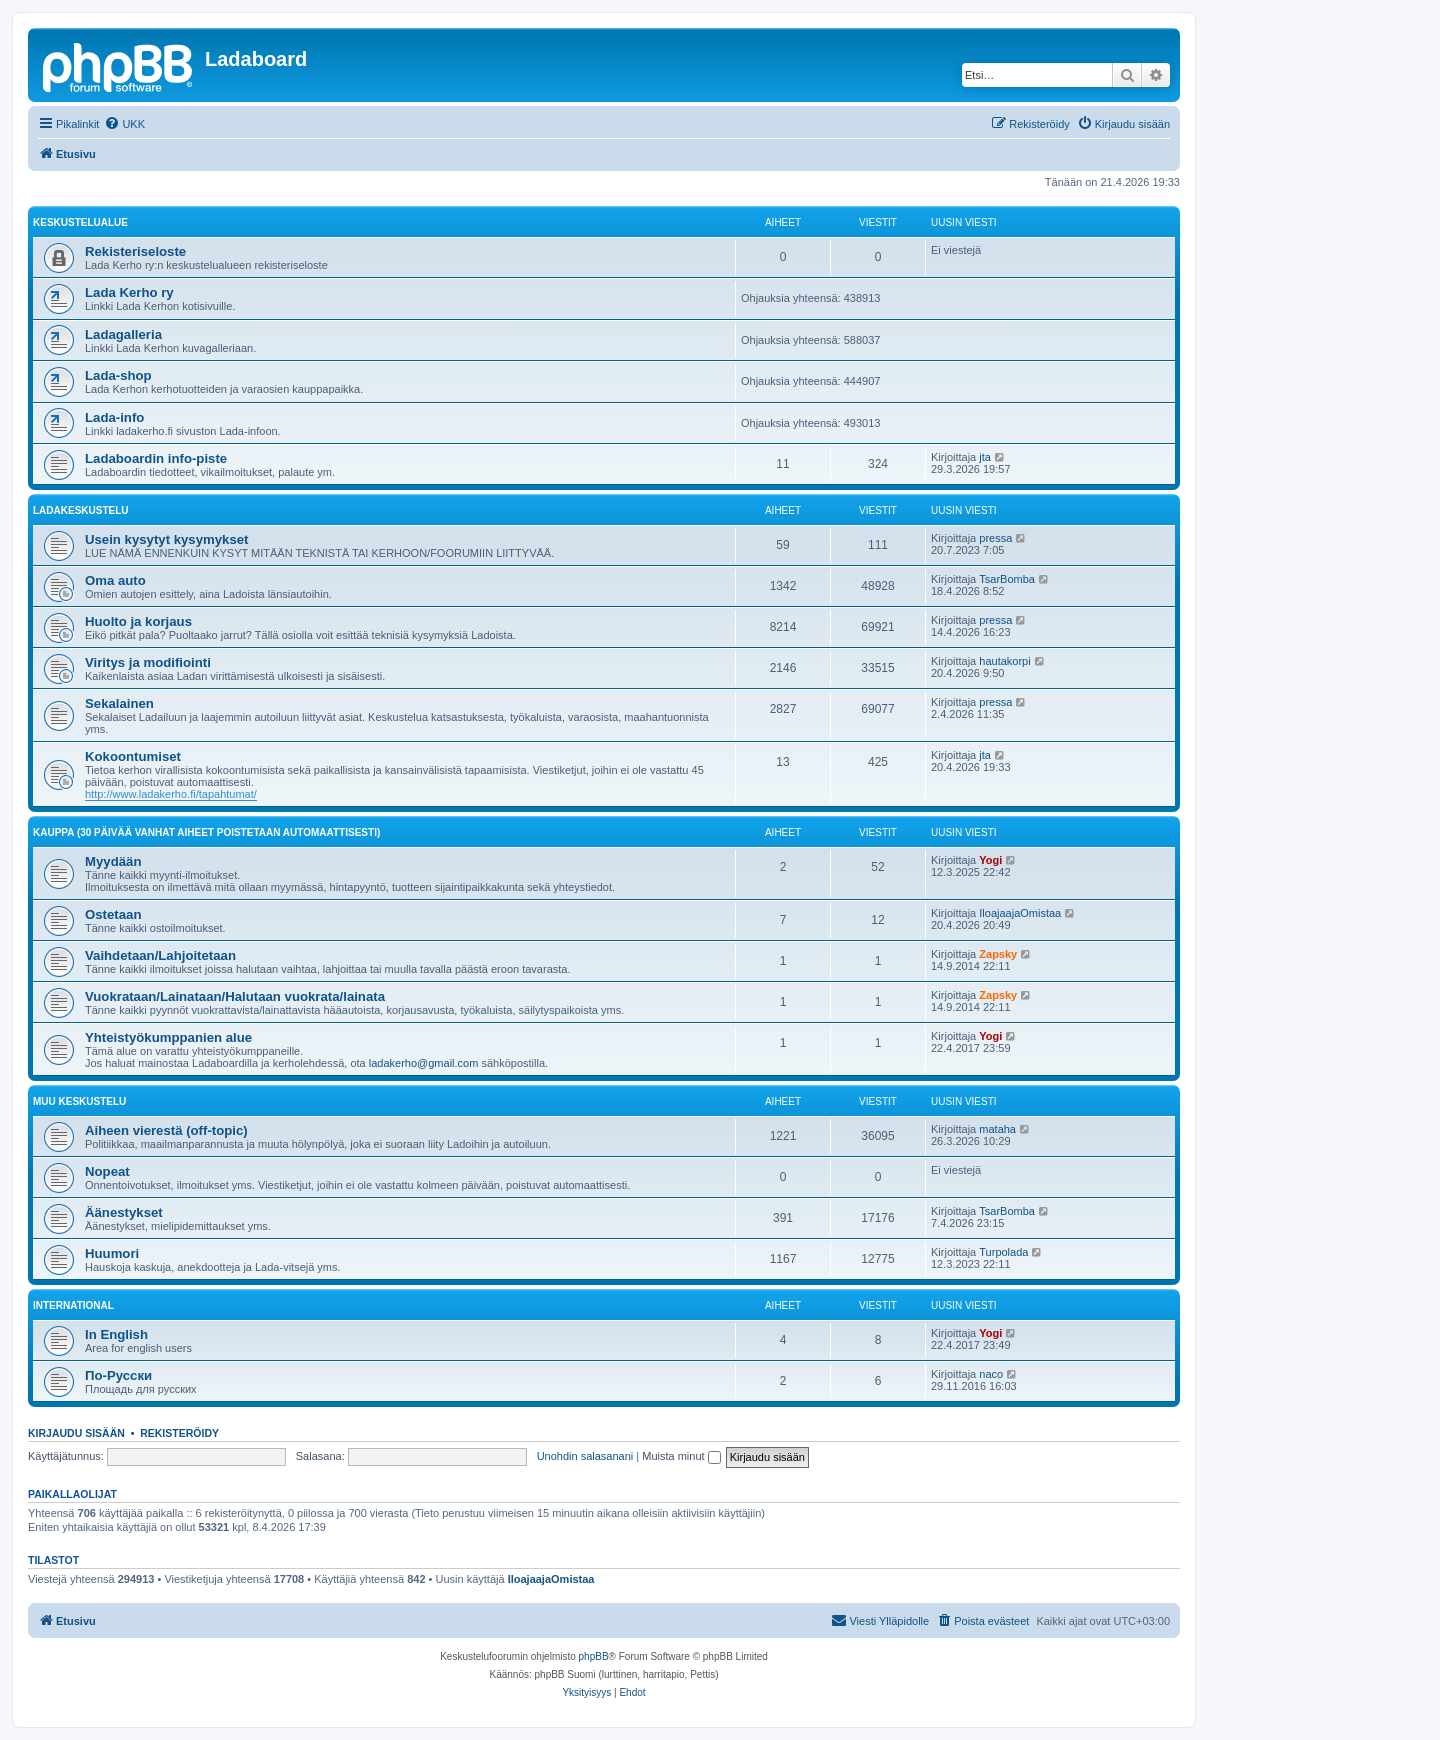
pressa (995, 538)
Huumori (112, 1253)
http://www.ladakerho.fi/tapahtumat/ (171, 794)
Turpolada (1003, 1252)
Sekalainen (119, 703)
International (73, 1305)
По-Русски (118, 1375)
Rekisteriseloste (135, 251)
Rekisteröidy (179, 1433)
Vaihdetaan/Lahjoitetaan (160, 955)
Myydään (113, 861)
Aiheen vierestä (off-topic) (166, 1130)
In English (116, 1334)
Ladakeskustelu (81, 510)
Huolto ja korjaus (138, 621)
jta (985, 457)
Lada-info (114, 417)
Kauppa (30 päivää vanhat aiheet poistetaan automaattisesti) (206, 832)
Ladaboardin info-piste (156, 458)
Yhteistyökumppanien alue (168, 1037)
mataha (997, 1129)
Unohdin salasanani (585, 1456)
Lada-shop (118, 375)
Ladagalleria (123, 334)
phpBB (594, 1656)
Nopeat (107, 1171)
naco (991, 1374)
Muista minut (681, 1456)
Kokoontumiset (133, 756)
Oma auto (115, 580)
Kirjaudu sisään (76, 1433)
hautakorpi (1004, 661)
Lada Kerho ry (129, 292)
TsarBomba (1007, 579)
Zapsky (998, 954)
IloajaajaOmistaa (1020, 913)
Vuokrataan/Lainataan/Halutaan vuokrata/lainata (235, 996)
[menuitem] (124, 124)
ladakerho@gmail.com (424, 1063)
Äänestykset (124, 1212)
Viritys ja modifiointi (148, 662)
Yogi (990, 860)
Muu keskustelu (79, 1101)
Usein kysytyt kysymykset (167, 539)
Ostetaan (113, 914)
